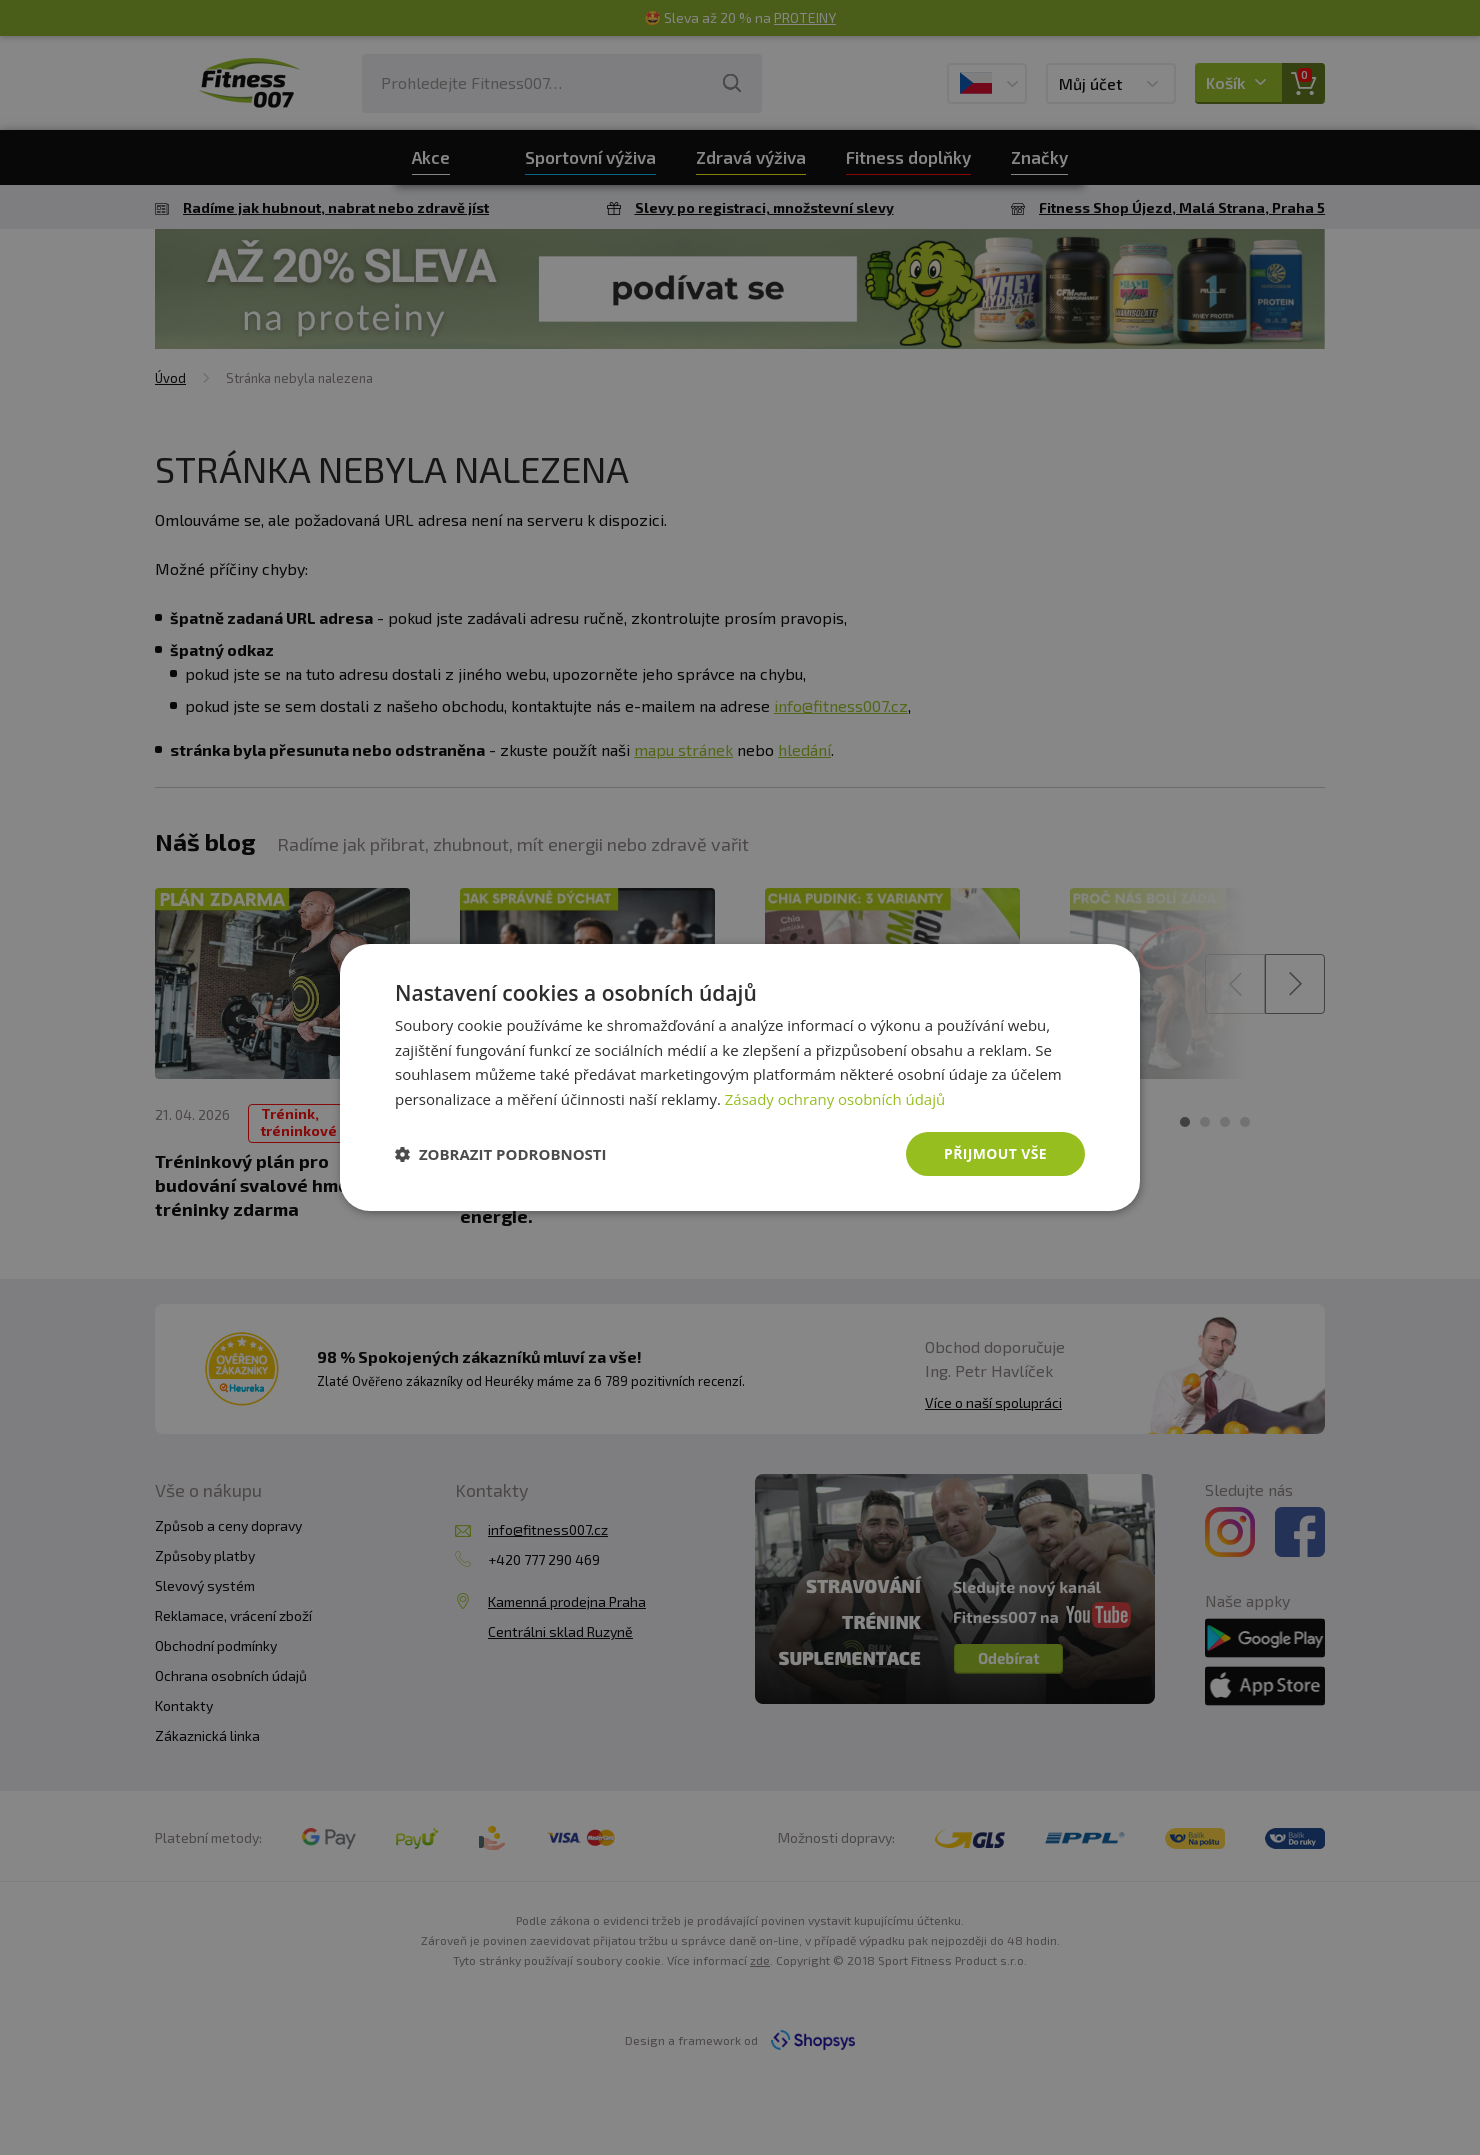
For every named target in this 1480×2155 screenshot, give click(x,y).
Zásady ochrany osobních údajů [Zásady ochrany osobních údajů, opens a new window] (835, 1099)
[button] (501, 1154)
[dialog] (740, 1077)
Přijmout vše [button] (995, 1153)
